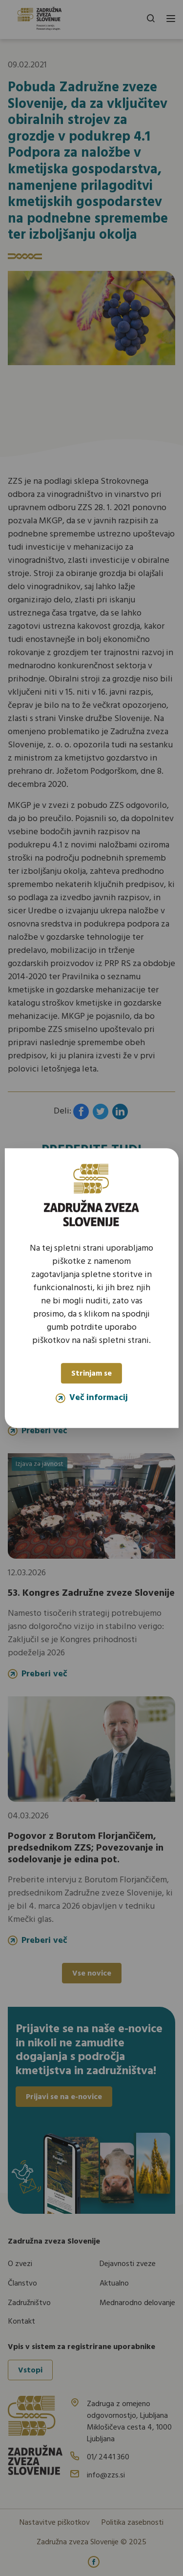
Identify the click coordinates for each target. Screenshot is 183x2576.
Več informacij (92, 1397)
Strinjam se (91, 1373)
